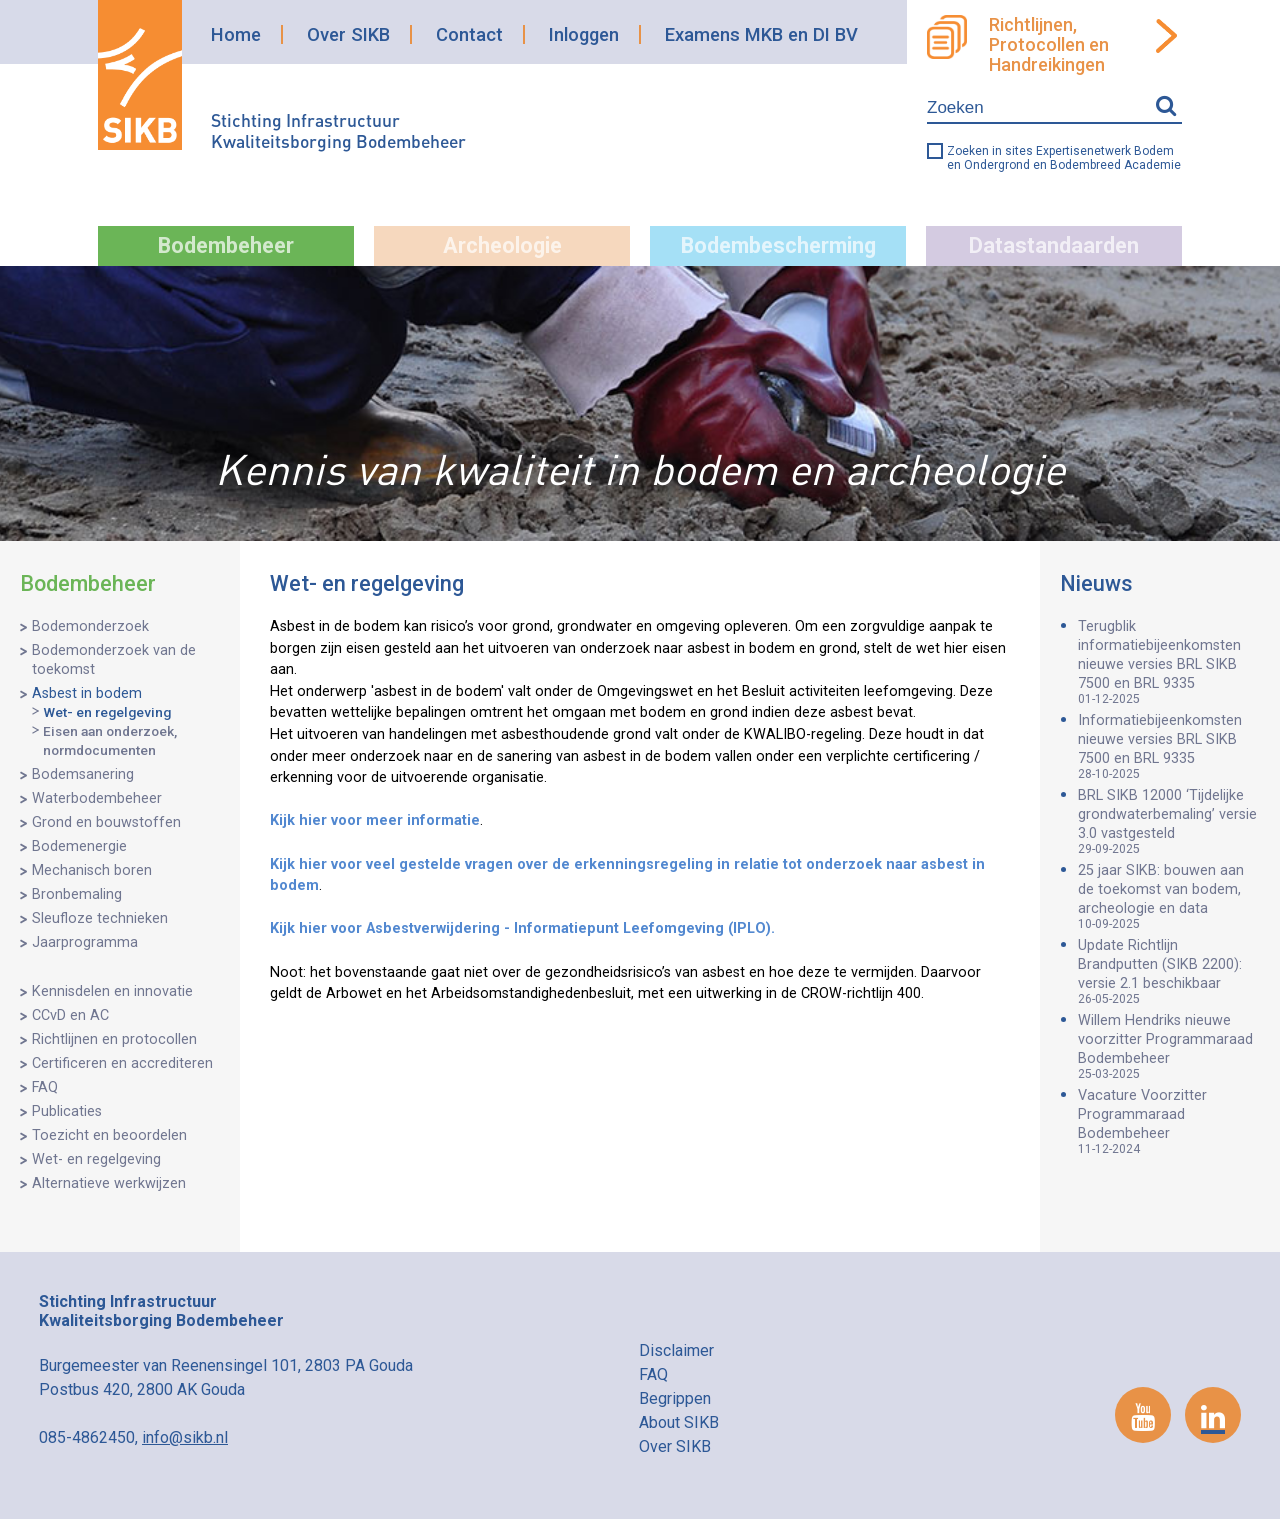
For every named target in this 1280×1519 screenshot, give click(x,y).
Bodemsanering (83, 774)
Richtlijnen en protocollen (114, 1039)
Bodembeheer (226, 245)
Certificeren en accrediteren (122, 1063)
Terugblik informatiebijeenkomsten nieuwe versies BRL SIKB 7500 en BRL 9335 (1169, 662)
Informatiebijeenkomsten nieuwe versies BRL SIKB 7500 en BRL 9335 (1169, 746)
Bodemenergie (79, 846)
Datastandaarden (1054, 245)
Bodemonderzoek (90, 626)
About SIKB (679, 1422)
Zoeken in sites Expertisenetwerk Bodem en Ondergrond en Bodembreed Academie (1064, 158)
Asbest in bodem (87, 693)
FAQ (45, 1087)
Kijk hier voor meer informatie (375, 820)
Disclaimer (676, 1350)
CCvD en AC (70, 1015)
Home (236, 34)
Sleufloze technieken (100, 918)
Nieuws (1096, 583)
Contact (469, 34)
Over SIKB (348, 34)
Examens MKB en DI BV (761, 34)
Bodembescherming (778, 245)
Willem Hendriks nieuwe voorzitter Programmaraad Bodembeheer (1169, 1046)
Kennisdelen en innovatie (112, 991)
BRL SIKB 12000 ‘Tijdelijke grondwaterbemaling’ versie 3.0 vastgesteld (1169, 821)
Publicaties (67, 1111)
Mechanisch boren (92, 870)
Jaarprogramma (85, 942)
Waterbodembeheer (97, 798)
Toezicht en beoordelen (109, 1135)
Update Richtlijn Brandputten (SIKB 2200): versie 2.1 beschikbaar (1169, 971)
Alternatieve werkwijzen (109, 1183)
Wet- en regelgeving (107, 712)
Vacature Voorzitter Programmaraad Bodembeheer (1169, 1121)
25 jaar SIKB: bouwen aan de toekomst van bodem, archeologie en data (1169, 896)
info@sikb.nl (185, 1437)
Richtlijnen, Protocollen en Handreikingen (1049, 45)
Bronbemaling (77, 894)
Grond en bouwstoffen (106, 822)
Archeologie (502, 245)
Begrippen (675, 1398)
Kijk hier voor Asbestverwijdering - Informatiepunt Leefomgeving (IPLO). (522, 928)
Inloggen (584, 34)
